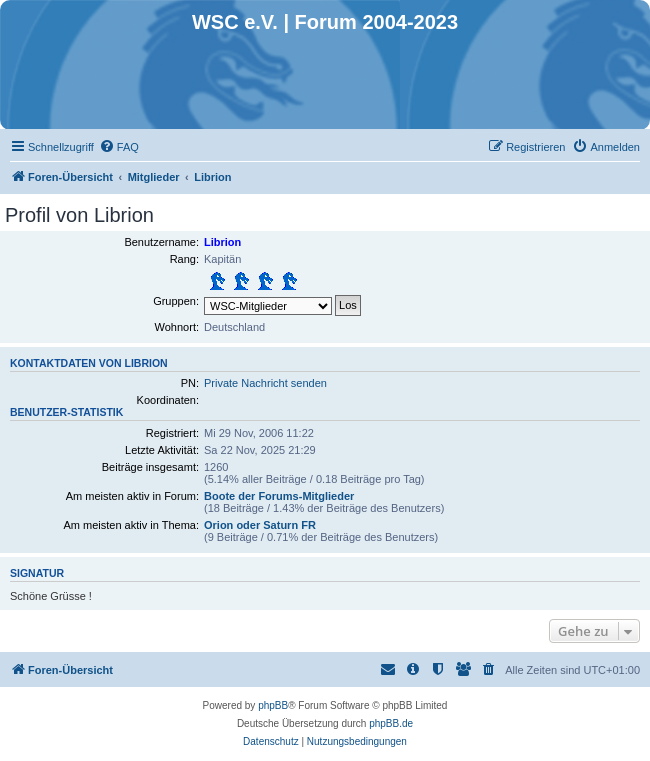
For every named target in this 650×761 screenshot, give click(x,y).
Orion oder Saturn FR (260, 525)
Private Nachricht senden (265, 383)
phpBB (273, 705)
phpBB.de (391, 723)
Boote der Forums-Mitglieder (279, 496)
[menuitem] (119, 147)
